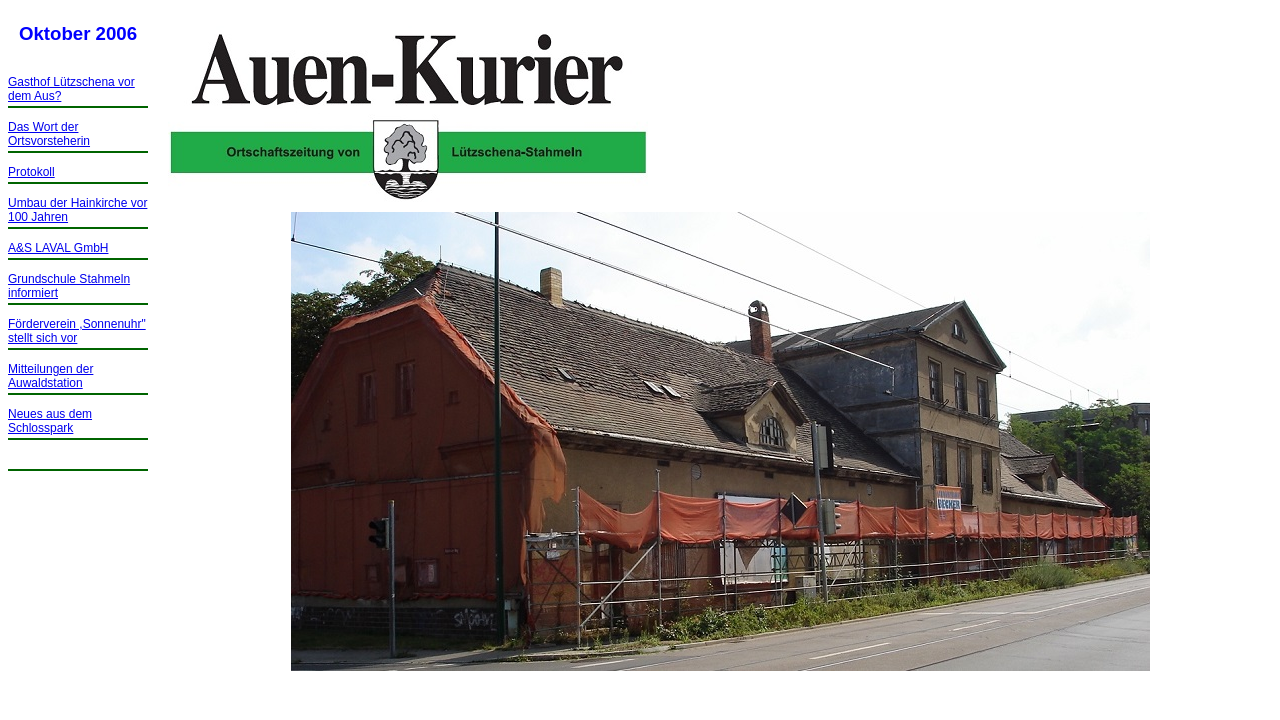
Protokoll (31, 172)
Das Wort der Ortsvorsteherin (49, 134)
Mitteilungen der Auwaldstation (50, 376)
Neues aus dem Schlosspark (50, 421)
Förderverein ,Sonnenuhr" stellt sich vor (77, 331)
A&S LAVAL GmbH (58, 248)
